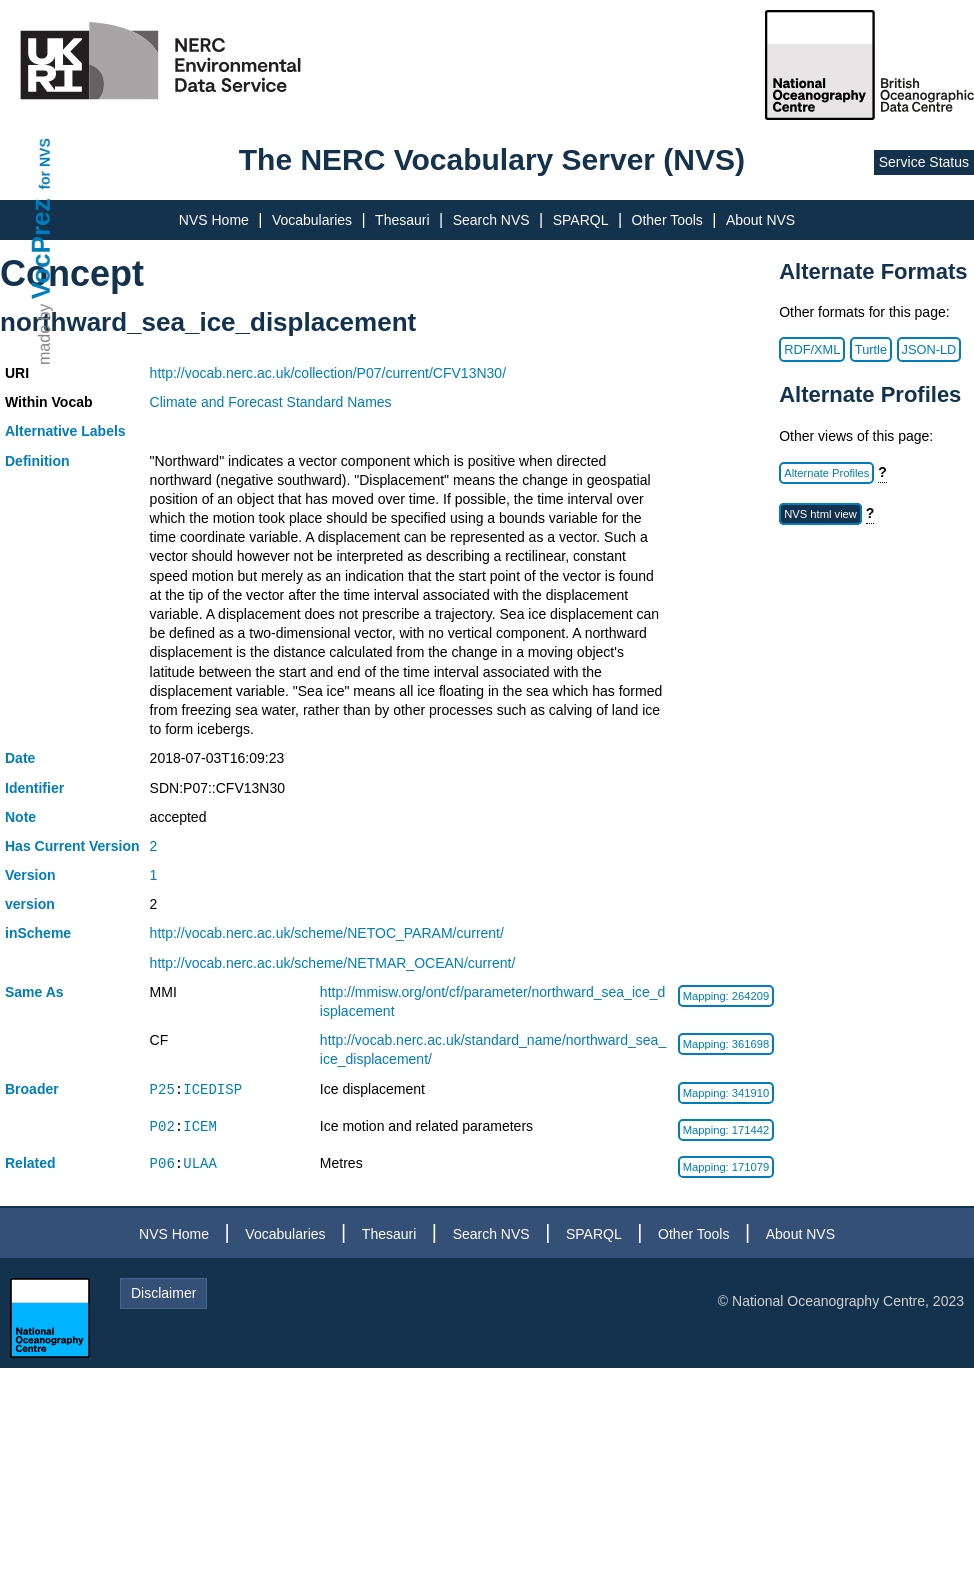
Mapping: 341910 (726, 1093)
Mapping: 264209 (726, 996)
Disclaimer (163, 1293)
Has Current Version (72, 846)
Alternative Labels (65, 431)
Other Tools (667, 220)
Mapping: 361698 (726, 1044)
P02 (162, 1126)
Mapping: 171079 (726, 1167)
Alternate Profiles (826, 473)
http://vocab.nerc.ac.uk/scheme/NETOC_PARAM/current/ (327, 933)
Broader (32, 1089)
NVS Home (214, 220)
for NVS (45, 163)
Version (30, 875)
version (30, 904)
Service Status (924, 162)
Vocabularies (312, 220)
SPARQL (581, 220)
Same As (34, 992)
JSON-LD (929, 349)
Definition (37, 461)
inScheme (38, 933)
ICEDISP (212, 1089)
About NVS (760, 220)
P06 (162, 1163)
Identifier (34, 788)
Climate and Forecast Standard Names (271, 402)
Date (20, 758)
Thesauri (402, 220)
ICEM (200, 1126)
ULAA (200, 1163)
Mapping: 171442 (726, 1130)
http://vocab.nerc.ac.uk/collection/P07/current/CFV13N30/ (328, 373)
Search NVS (491, 220)
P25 (162, 1089)
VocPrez (41, 248)
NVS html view (820, 514)
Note (20, 817)
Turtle (871, 349)
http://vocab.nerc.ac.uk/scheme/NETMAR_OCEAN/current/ (333, 963)
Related (30, 1163)
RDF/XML (812, 349)
